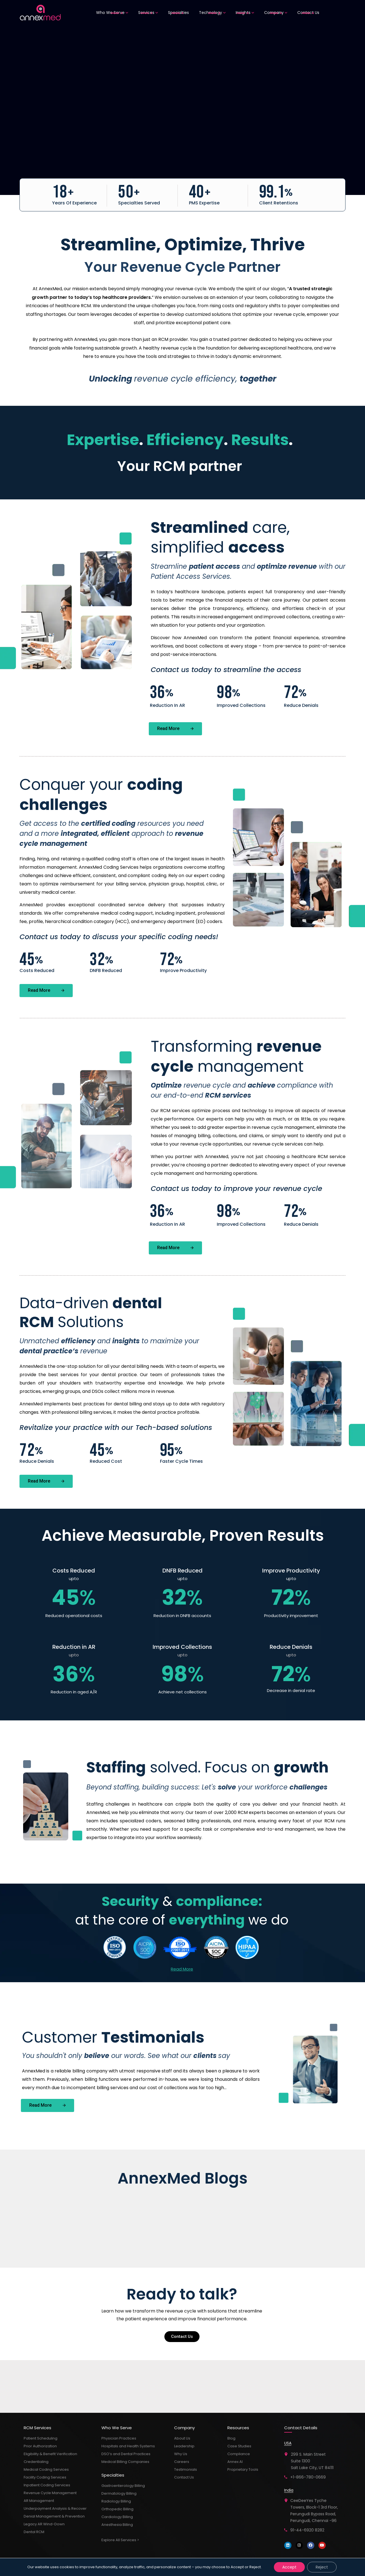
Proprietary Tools (242, 2469)
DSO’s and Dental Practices (125, 2454)
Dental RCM (34, 2532)
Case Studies (239, 2446)
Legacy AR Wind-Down (44, 2524)
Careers (181, 2461)
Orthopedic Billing (117, 2509)
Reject (322, 2567)
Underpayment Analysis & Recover (55, 2508)
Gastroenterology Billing (123, 2485)
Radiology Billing (116, 2501)
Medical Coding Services (46, 2469)
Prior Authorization (40, 2446)
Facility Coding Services (45, 2477)
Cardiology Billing (117, 2516)
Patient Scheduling (40, 2438)
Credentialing (36, 2461)
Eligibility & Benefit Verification (50, 2454)
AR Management (39, 2500)
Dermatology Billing (119, 2493)
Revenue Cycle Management (50, 2493)
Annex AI (235, 2461)
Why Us (180, 2454)
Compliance (238, 2454)
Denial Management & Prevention (54, 2516)
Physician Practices (118, 2438)
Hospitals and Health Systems (128, 2446)
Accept (289, 2567)
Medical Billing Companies (125, 2461)
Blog (231, 2438)
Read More (182, 1969)
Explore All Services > (120, 2540)
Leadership (184, 2446)
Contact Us (184, 2477)
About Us (182, 2438)
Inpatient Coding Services (47, 2485)
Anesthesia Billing (117, 2524)
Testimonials (185, 2469)
